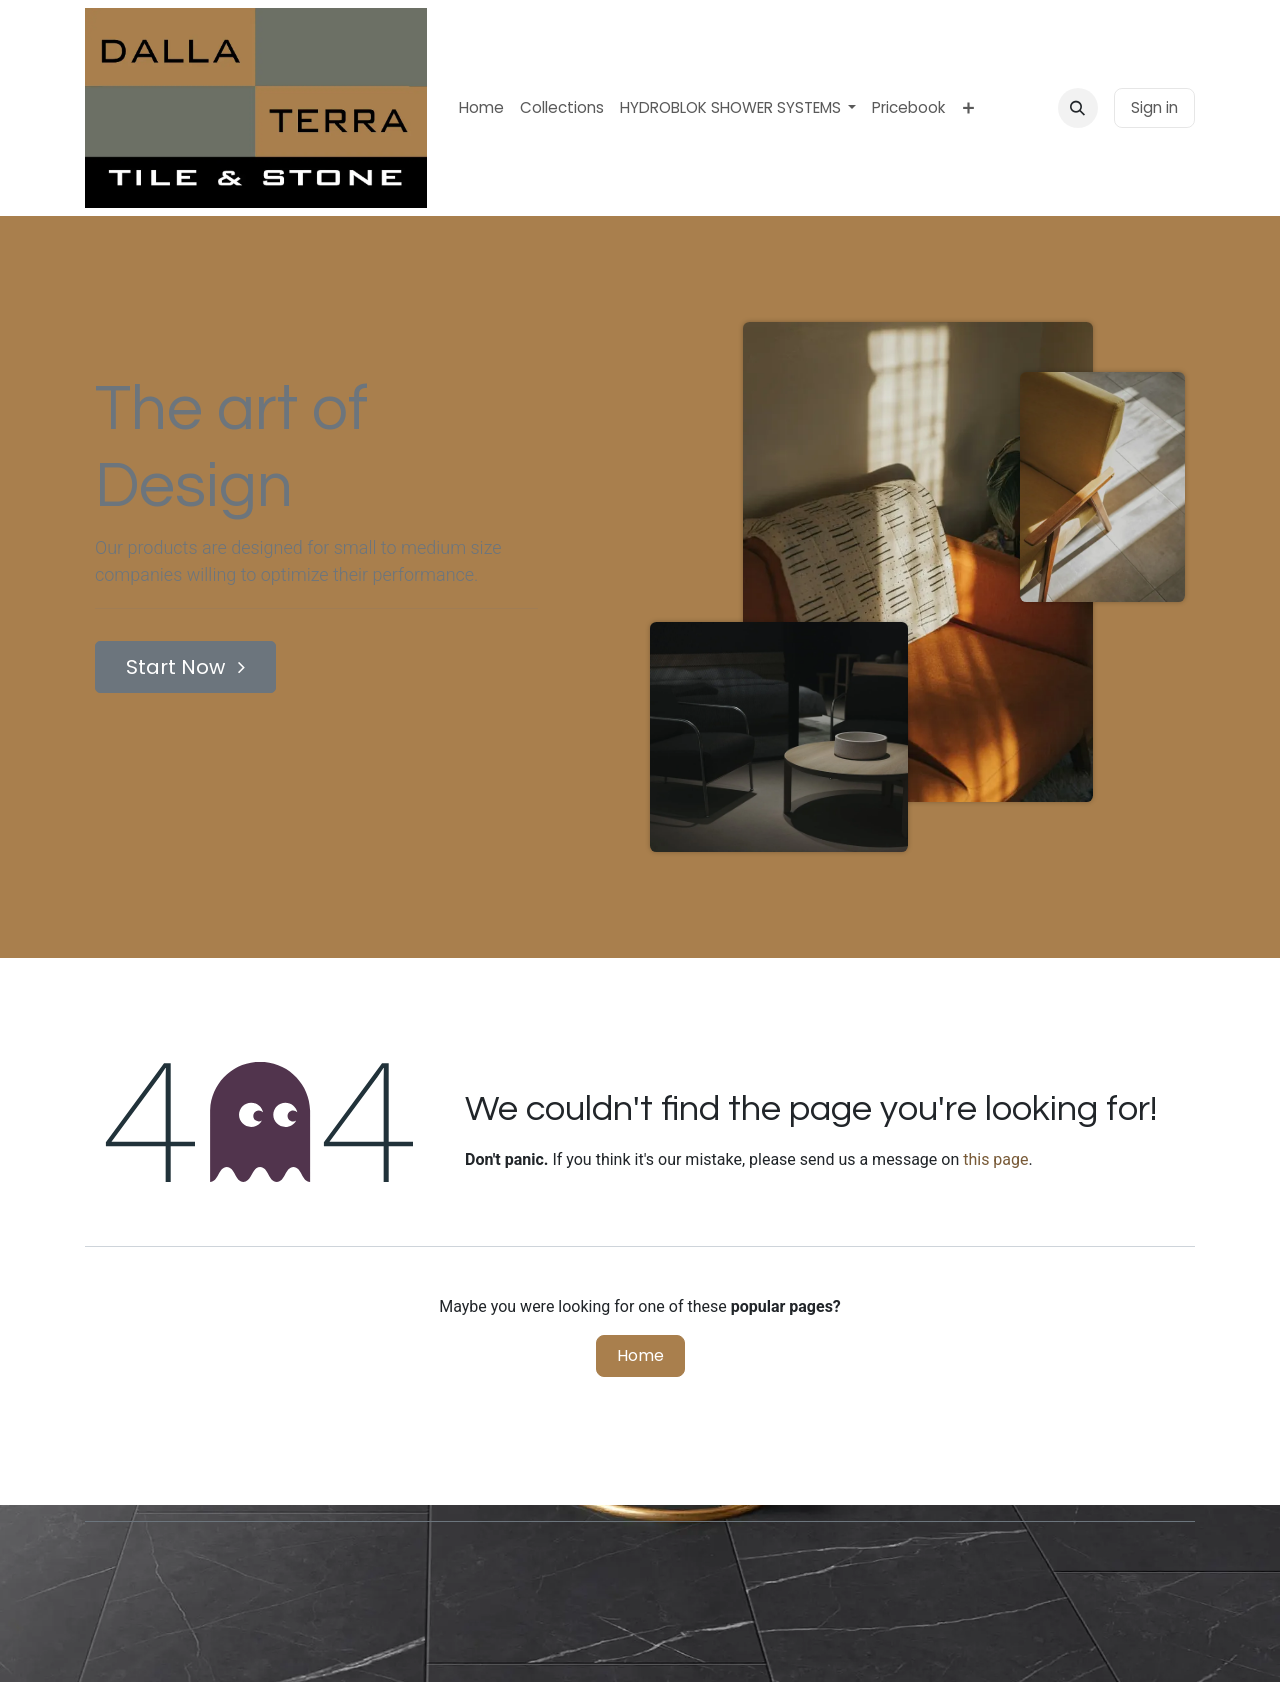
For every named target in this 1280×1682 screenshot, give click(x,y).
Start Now (185, 667)
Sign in (1154, 107)
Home (640, 1355)
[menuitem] (481, 108)
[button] (1078, 108)
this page (995, 1159)
